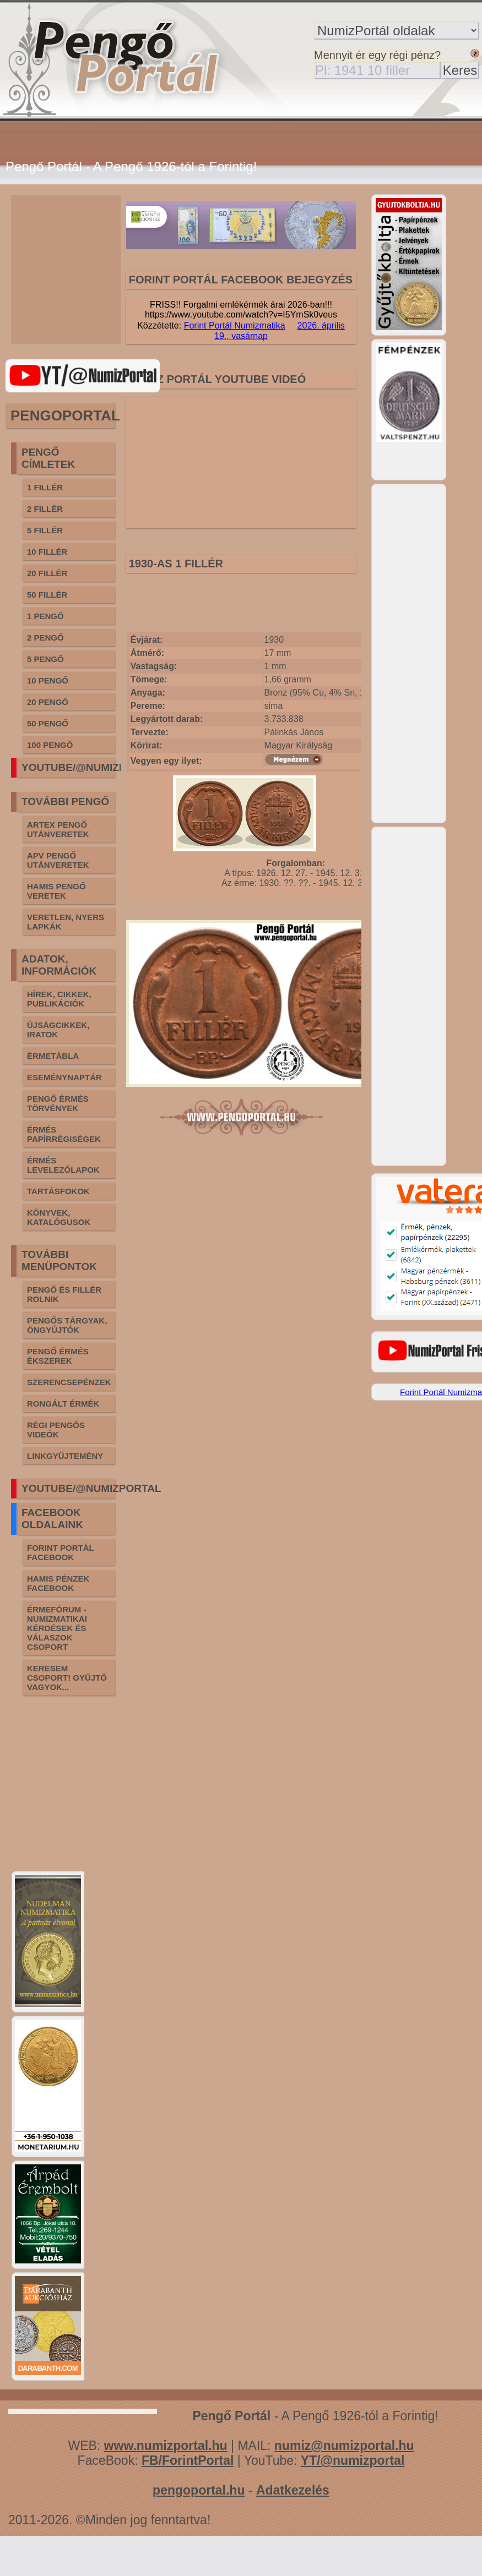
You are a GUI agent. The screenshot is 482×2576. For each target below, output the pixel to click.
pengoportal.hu (199, 2490)
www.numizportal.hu (166, 2445)
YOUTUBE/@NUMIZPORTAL (91, 767)
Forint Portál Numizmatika (234, 325)
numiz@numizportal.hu (344, 2445)
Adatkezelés (292, 2490)
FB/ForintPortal (188, 2460)
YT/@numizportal (353, 2460)
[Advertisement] (88, 269)
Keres (460, 70)
